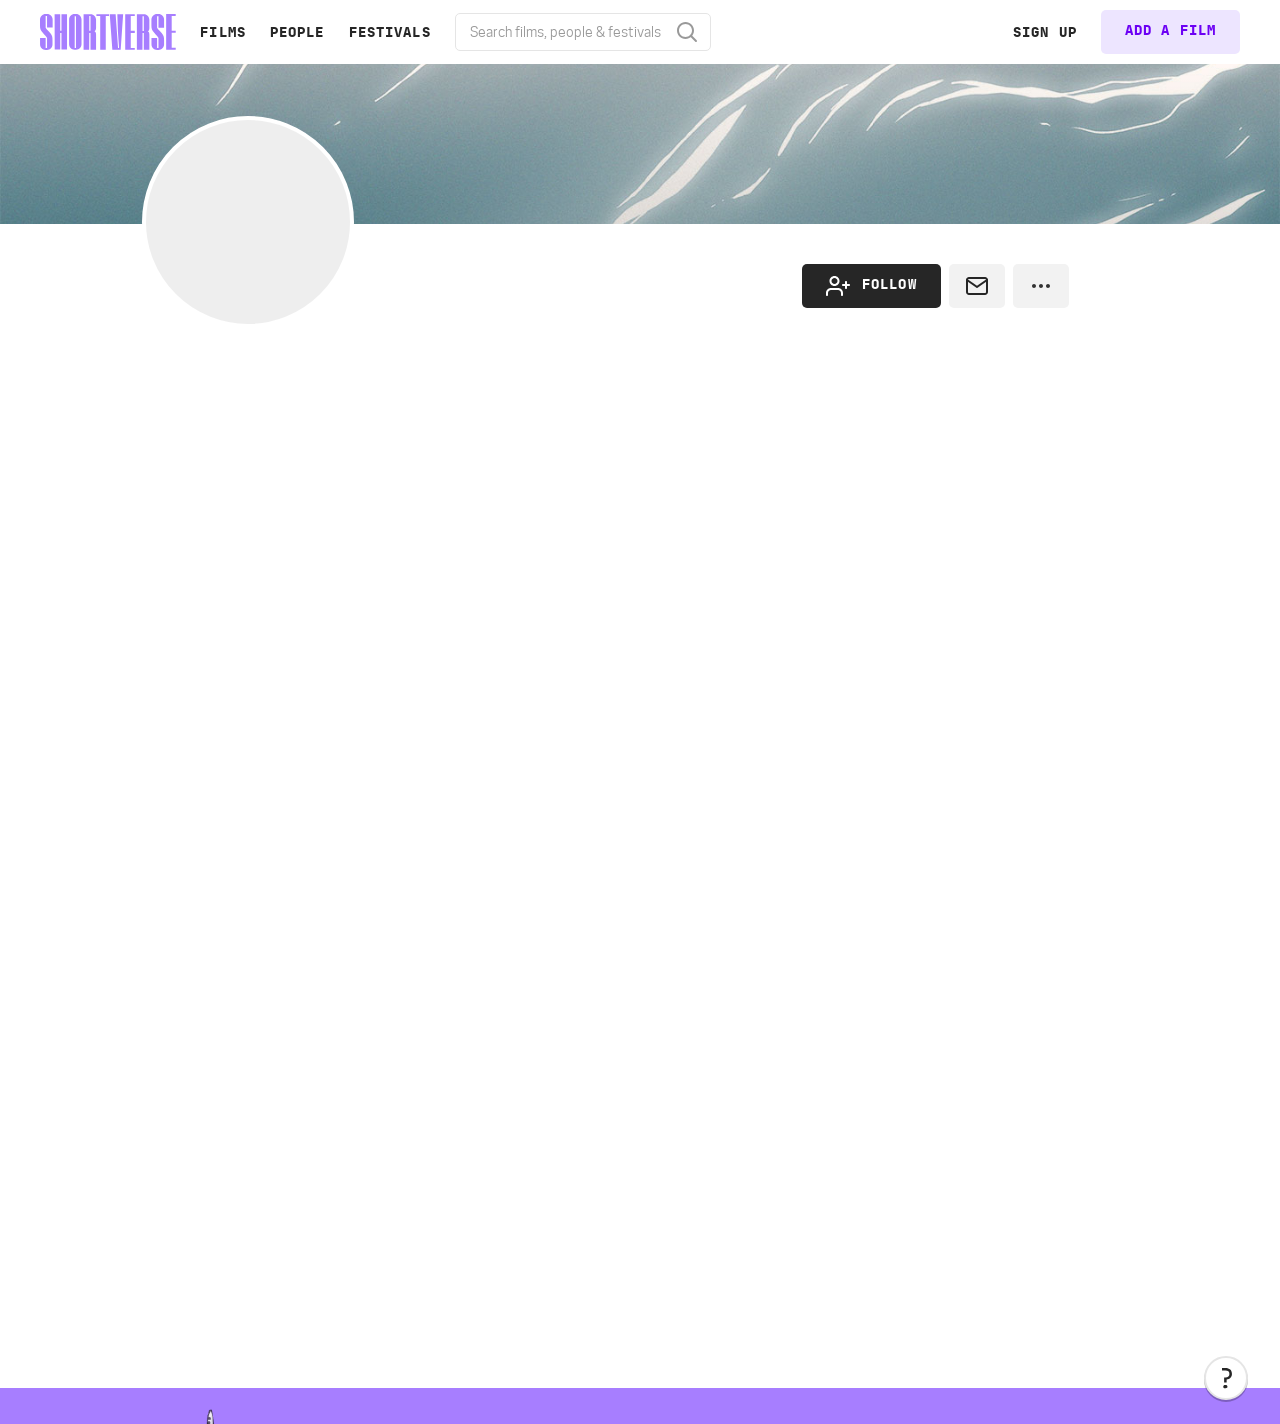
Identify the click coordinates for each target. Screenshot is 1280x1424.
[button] (1226, 1378)
